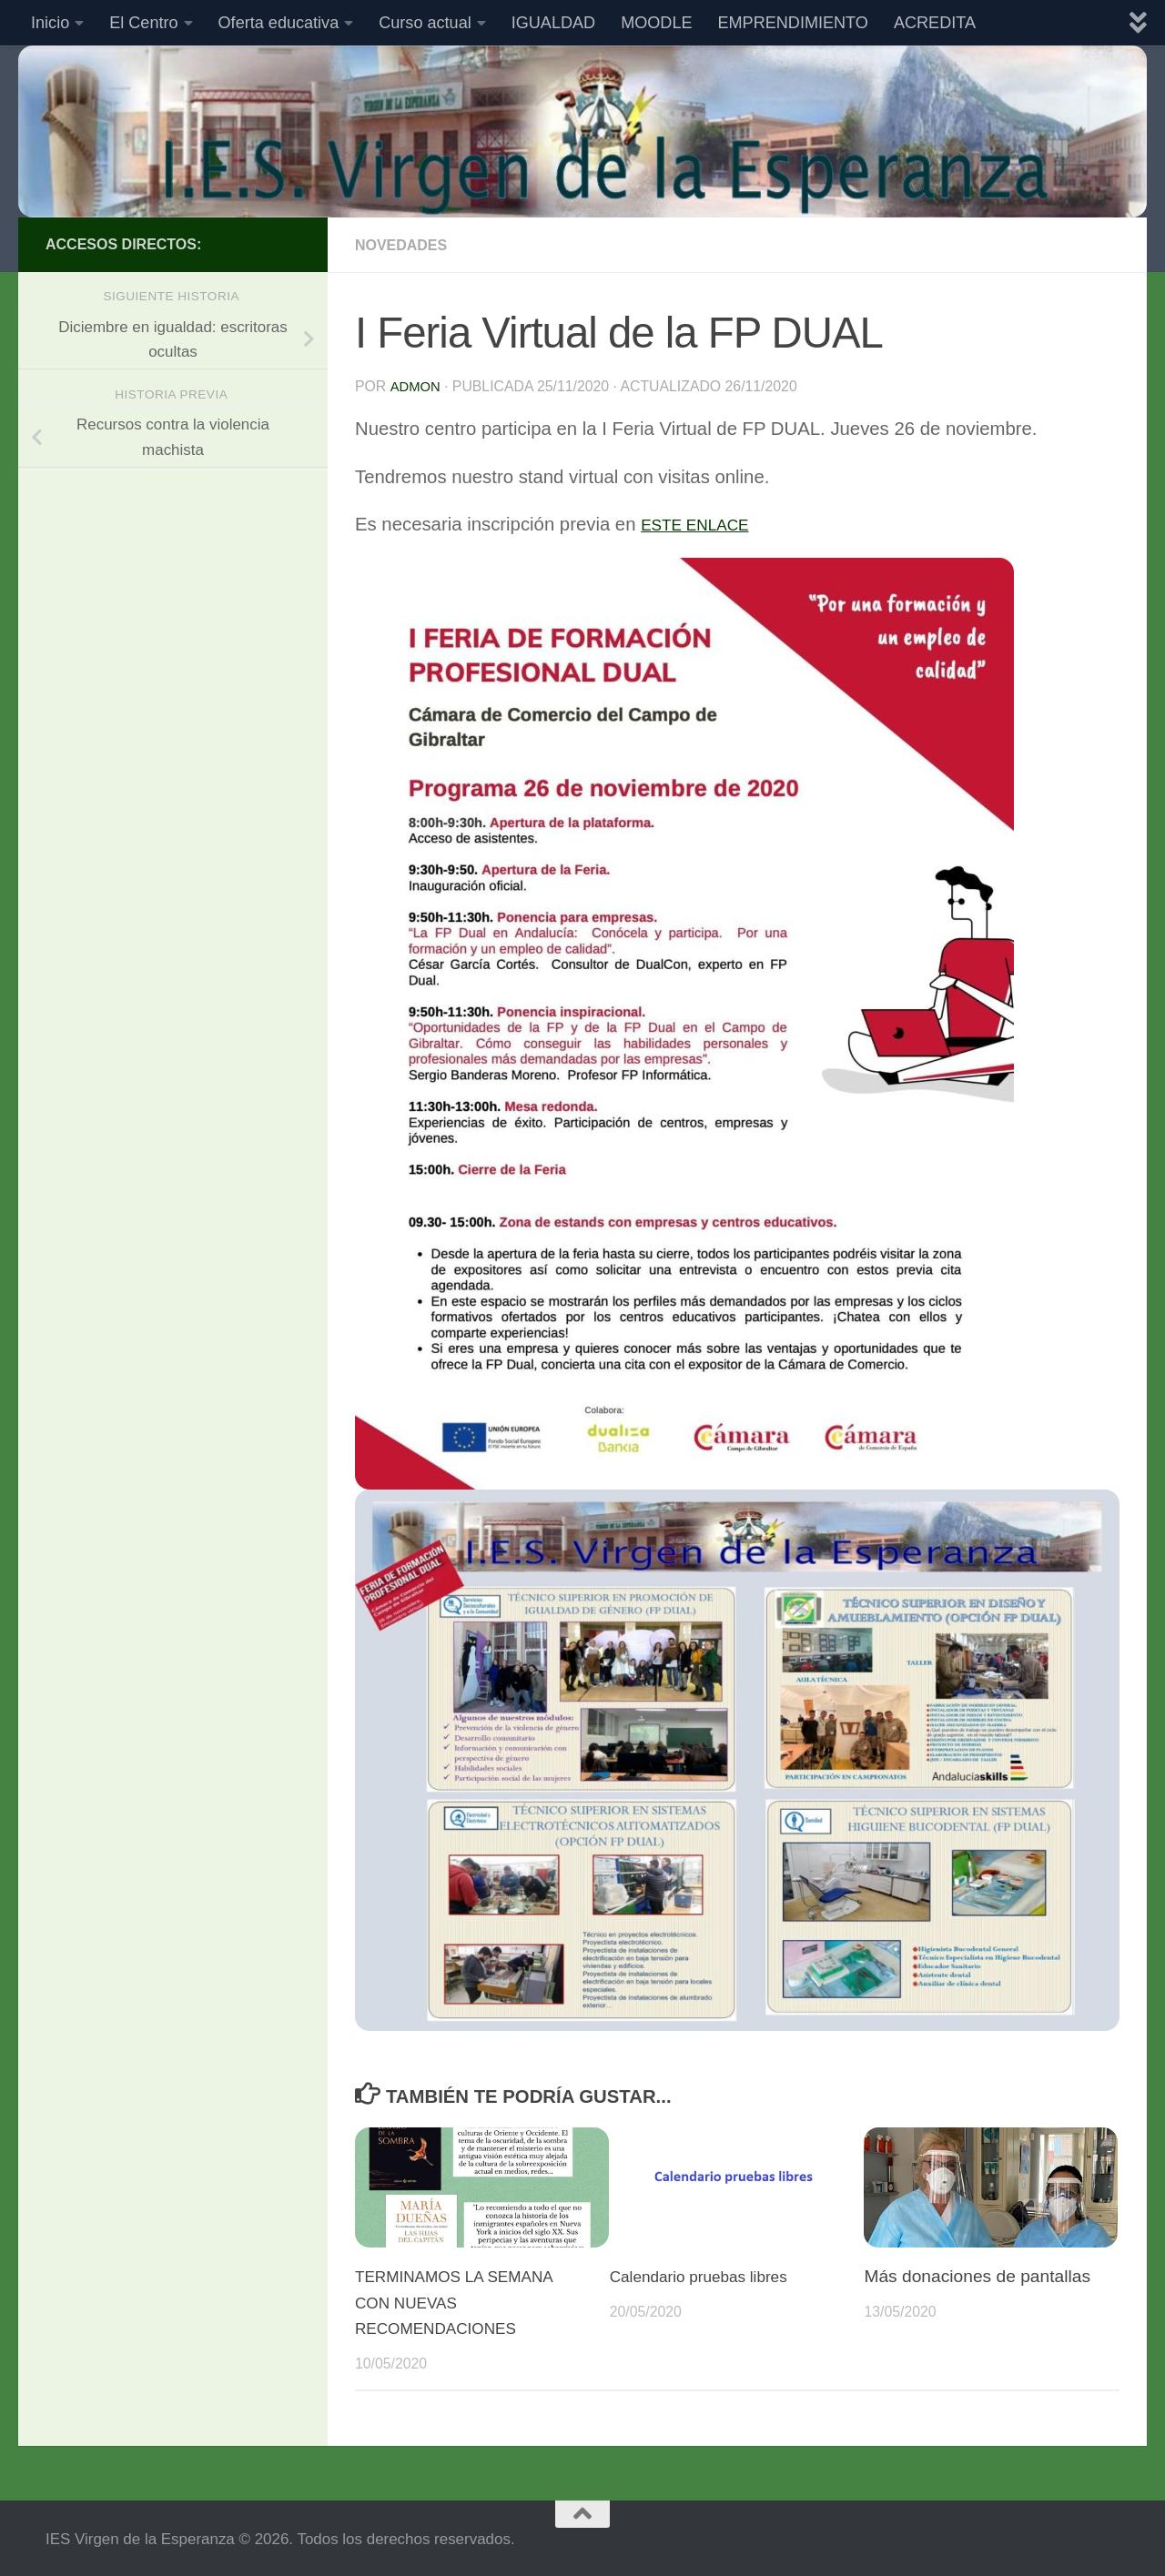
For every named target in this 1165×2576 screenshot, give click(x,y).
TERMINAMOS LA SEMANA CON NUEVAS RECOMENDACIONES (465, 2301)
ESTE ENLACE (704, 522)
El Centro (143, 23)
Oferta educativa (278, 23)
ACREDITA (935, 23)
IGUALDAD (553, 23)
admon (416, 385)
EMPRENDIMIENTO (793, 23)
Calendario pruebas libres (709, 2274)
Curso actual (425, 23)
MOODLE (656, 23)
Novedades (407, 245)
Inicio (50, 23)
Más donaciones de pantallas (977, 2274)
